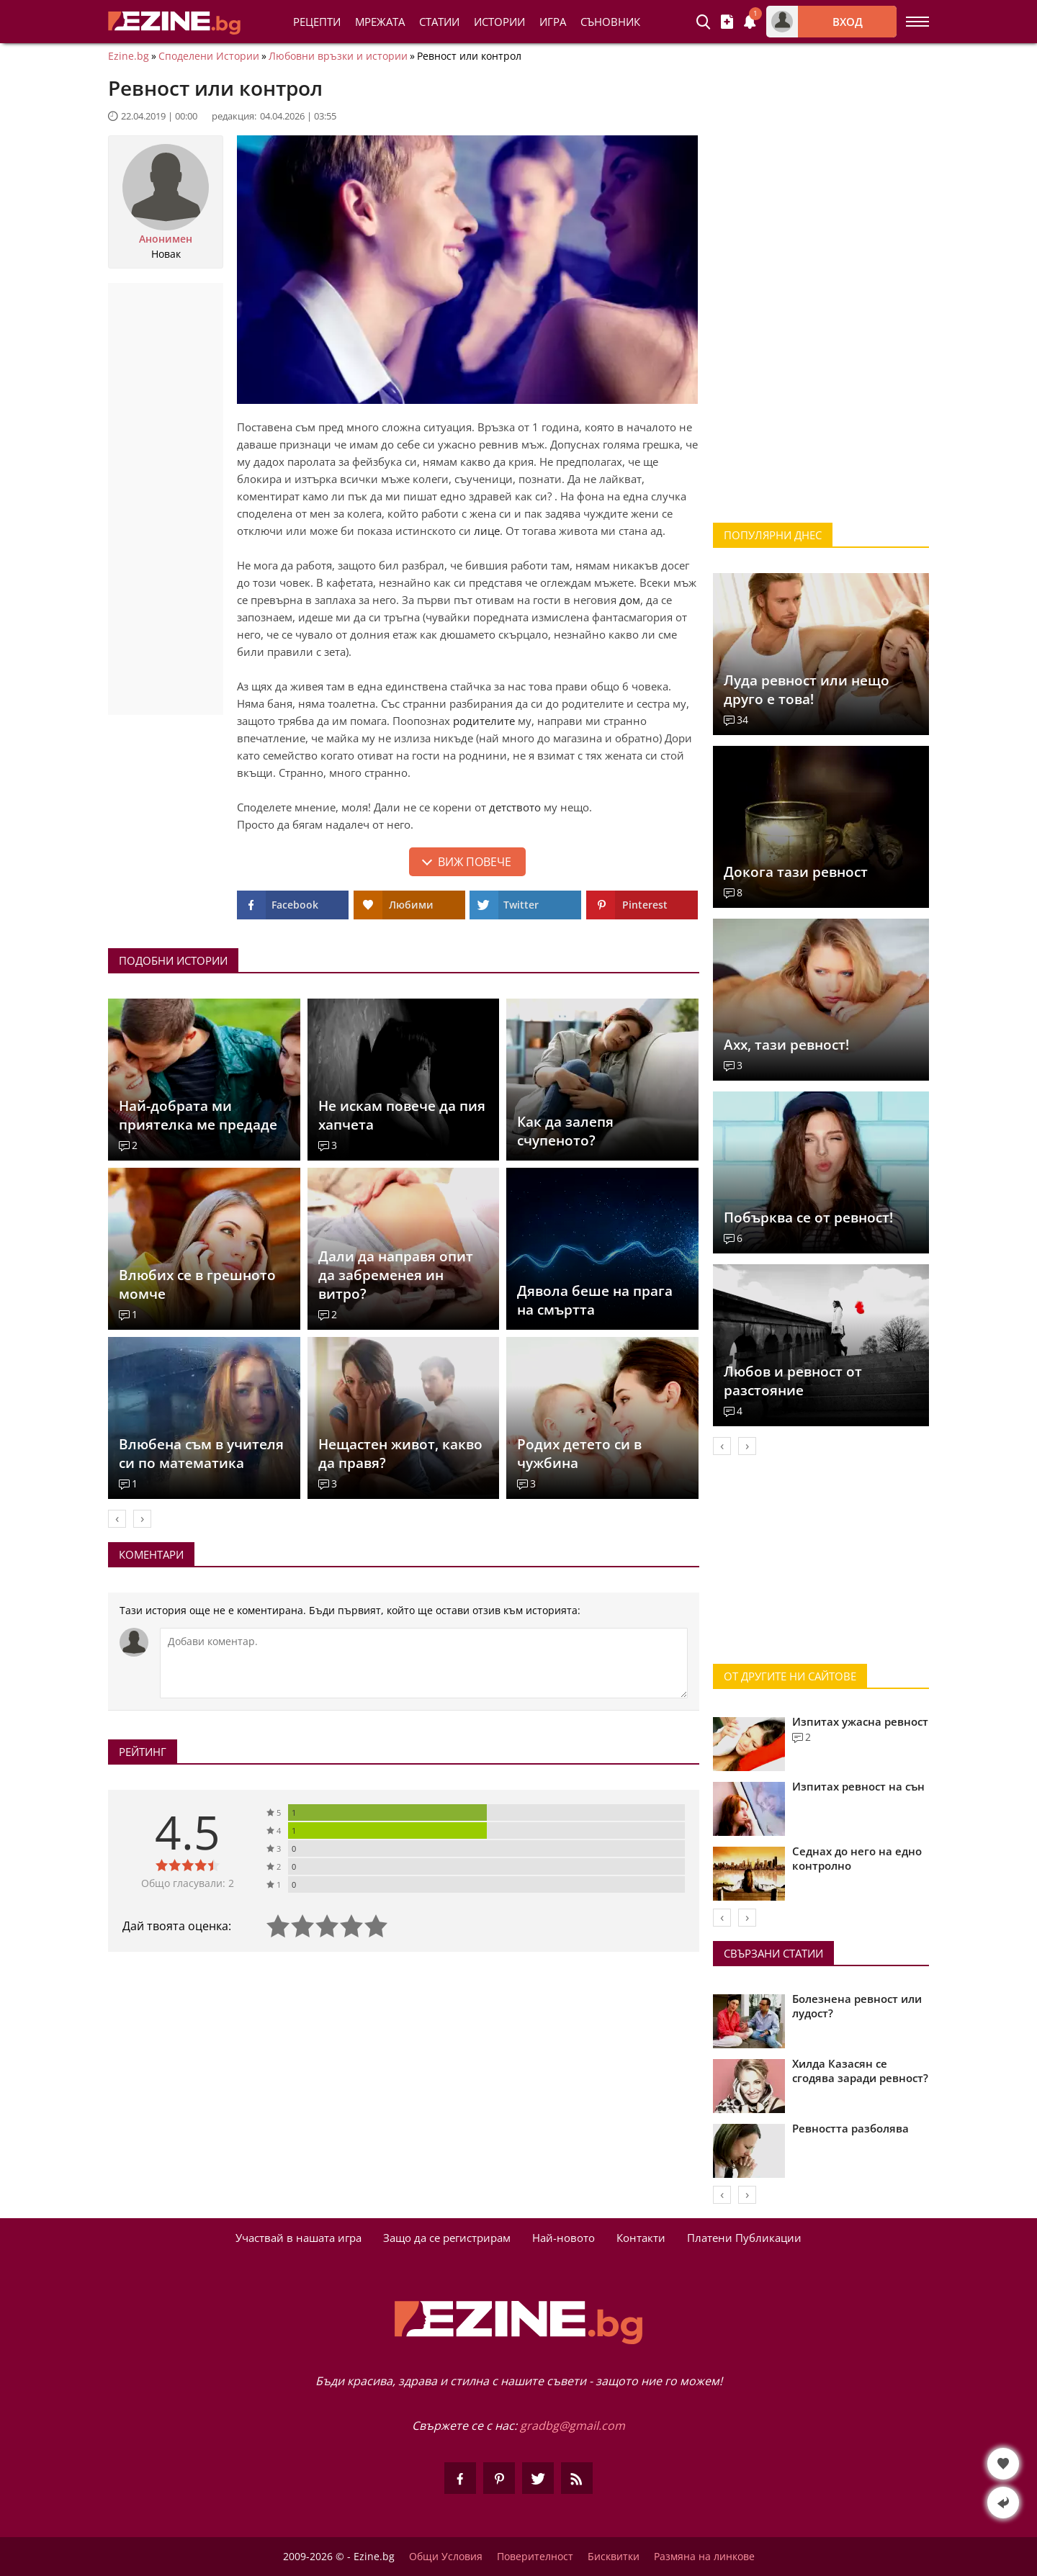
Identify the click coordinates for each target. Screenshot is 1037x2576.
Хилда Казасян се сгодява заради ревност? (860, 2070)
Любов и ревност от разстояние (793, 1381)
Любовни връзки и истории (338, 56)
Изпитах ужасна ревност (860, 1721)
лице (487, 530)
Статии (439, 21)
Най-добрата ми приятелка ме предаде (198, 1115)
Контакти (640, 2237)
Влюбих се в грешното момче (197, 1284)
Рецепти (317, 21)
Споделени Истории (208, 56)
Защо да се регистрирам (447, 2237)
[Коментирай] (424, 1663)
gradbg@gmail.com (572, 2425)
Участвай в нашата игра (298, 2237)
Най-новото (563, 2237)
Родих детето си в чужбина (579, 1453)
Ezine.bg (128, 56)
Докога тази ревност (796, 872)
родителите (484, 720)
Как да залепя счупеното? (565, 1131)
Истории (499, 21)
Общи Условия (445, 2557)
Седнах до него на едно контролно (857, 1858)
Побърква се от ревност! (808, 1217)
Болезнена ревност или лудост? (857, 2005)
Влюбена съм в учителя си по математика (201, 1453)
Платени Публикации (744, 2237)
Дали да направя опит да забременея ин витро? (395, 1275)
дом (629, 600)
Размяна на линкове (704, 2557)
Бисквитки (613, 2557)
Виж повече (474, 862)
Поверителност (535, 2557)
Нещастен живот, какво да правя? (400, 1453)
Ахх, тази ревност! (786, 1044)
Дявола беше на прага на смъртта (595, 1300)
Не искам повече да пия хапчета (401, 1115)
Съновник (610, 21)
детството (515, 807)
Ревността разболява (850, 2128)
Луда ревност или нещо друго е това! (806, 689)
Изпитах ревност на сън (858, 1786)
